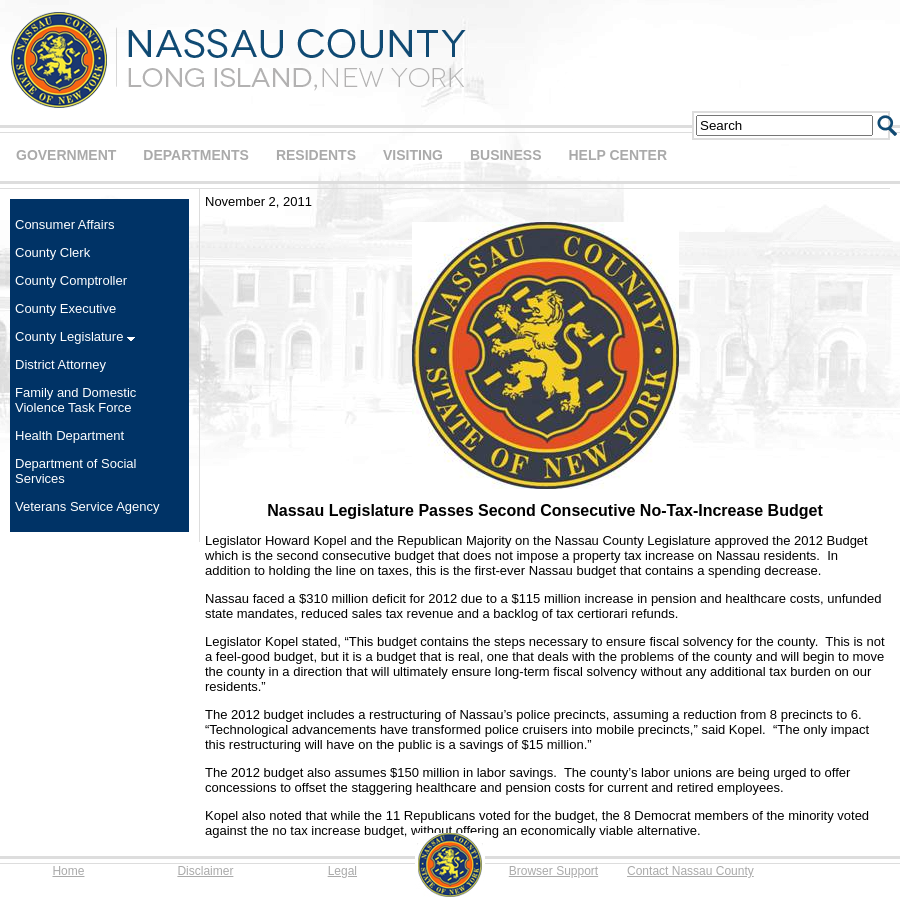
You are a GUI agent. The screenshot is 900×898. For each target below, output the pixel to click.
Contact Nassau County (690, 871)
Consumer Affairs (64, 224)
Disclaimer (205, 871)
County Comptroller (71, 280)
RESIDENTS (316, 155)
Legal (342, 871)
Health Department (69, 435)
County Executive (65, 308)
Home (68, 871)
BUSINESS (506, 155)
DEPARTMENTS (196, 155)
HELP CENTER (617, 155)
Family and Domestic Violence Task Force (75, 400)
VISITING (413, 155)
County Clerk (52, 252)
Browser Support (553, 871)
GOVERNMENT (66, 155)
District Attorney (60, 364)
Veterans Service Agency (87, 506)
